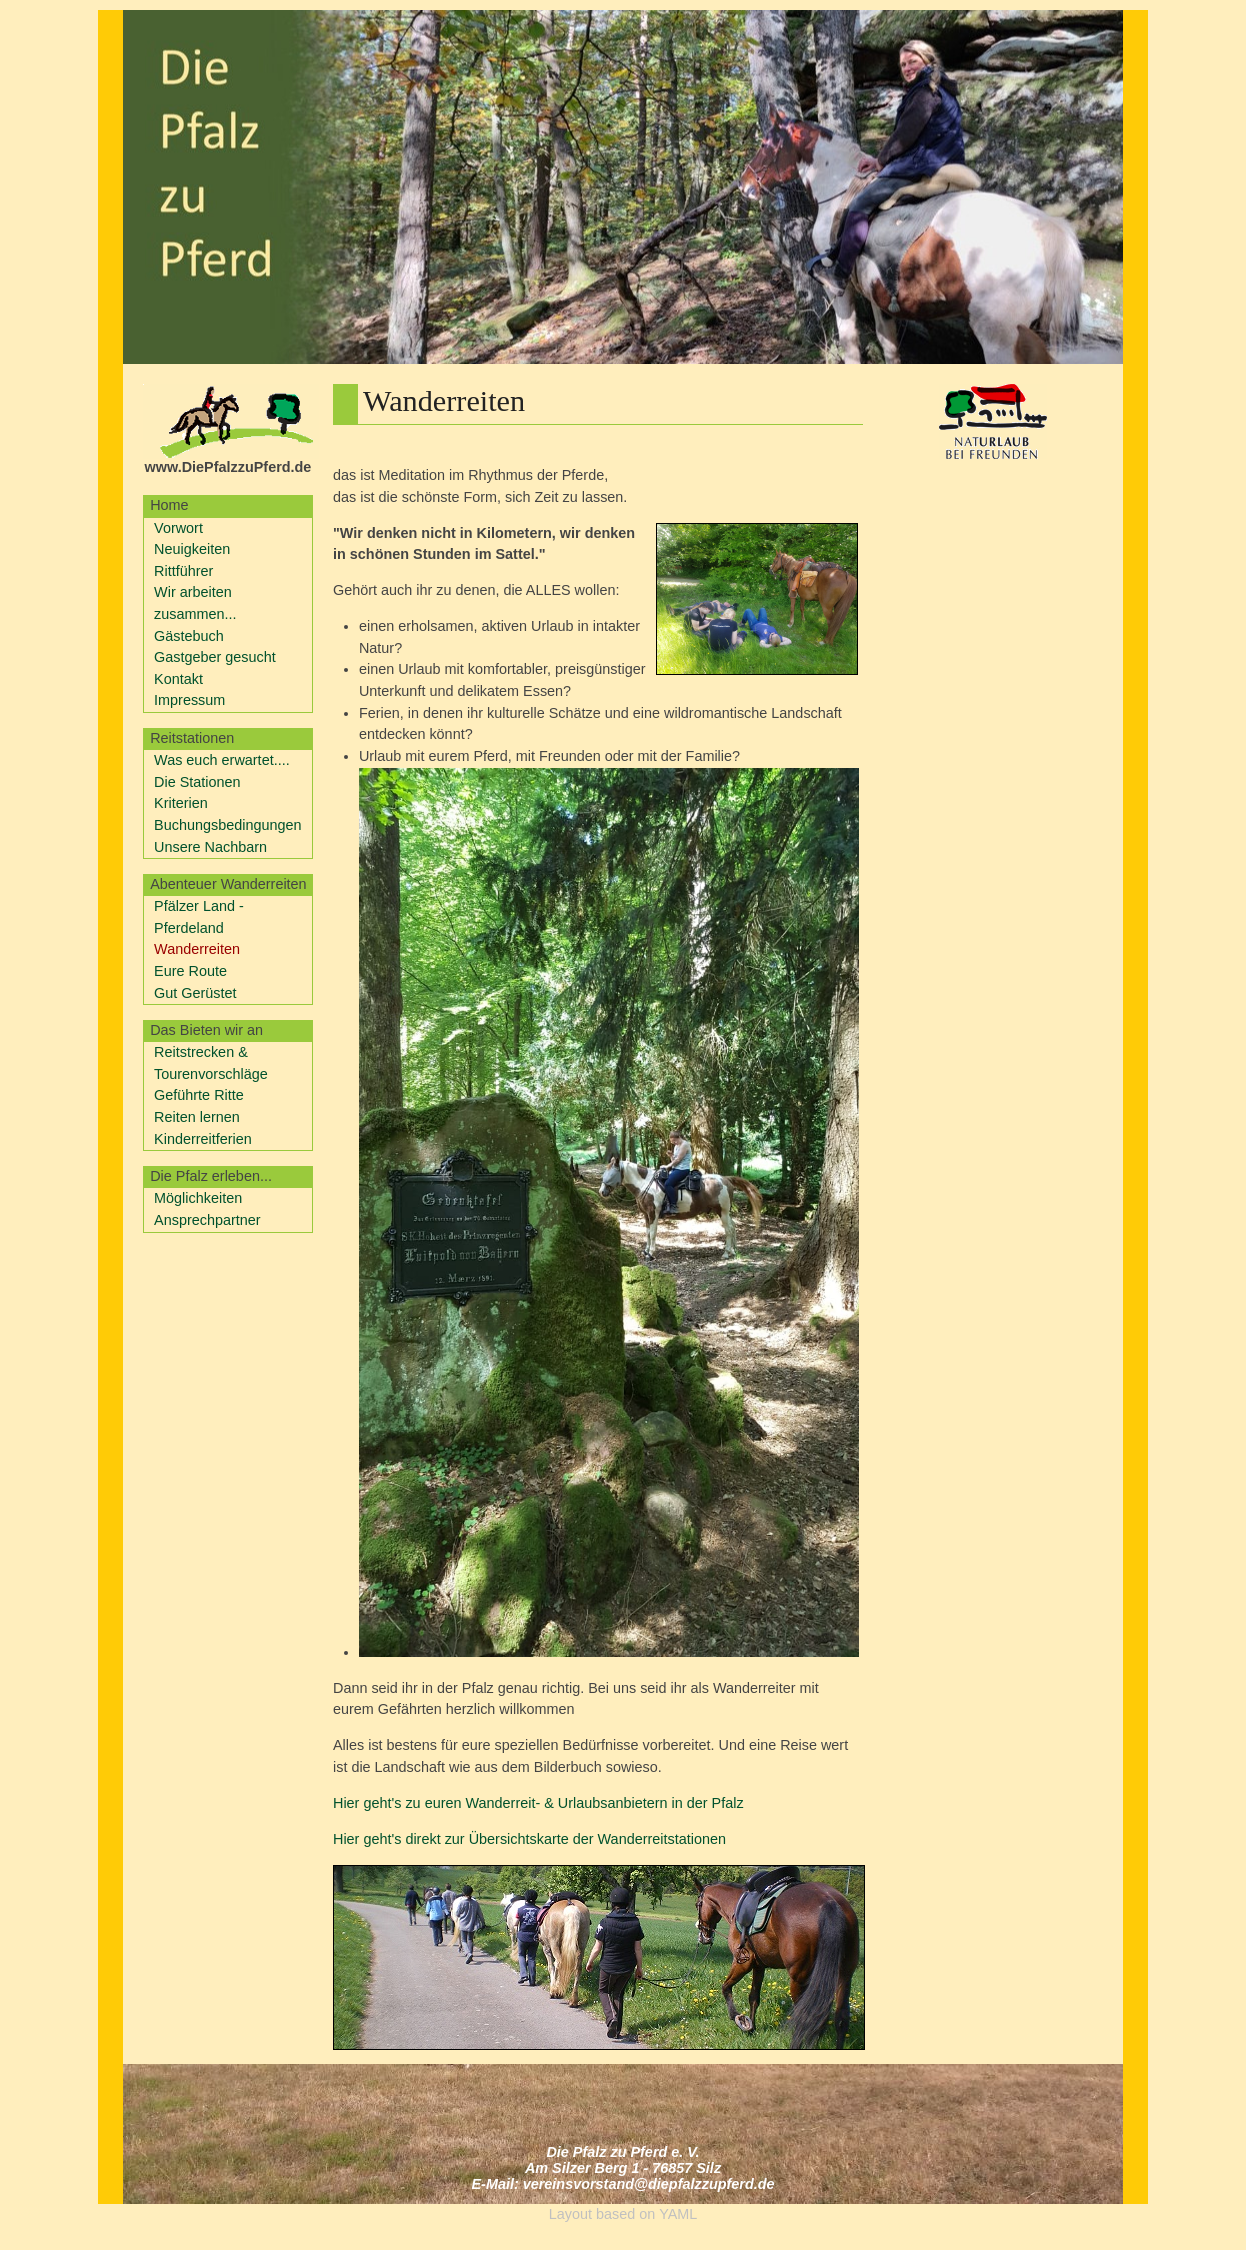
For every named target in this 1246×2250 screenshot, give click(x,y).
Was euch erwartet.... (222, 760)
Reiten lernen (197, 1117)
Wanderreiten (197, 949)
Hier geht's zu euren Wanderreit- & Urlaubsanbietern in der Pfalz (538, 1803)
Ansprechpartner (207, 1220)
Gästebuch (189, 636)
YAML (678, 2214)
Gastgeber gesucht (215, 657)
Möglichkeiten (198, 1198)
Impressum (189, 700)
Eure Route (190, 971)
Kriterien (181, 803)
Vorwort (178, 528)
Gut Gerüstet (195, 993)
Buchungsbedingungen (227, 825)
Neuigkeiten (192, 549)
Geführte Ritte (199, 1095)
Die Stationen (197, 782)
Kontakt (178, 679)
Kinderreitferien (203, 1139)
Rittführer (183, 571)
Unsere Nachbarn (210, 847)
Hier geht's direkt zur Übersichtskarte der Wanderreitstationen (529, 1839)
